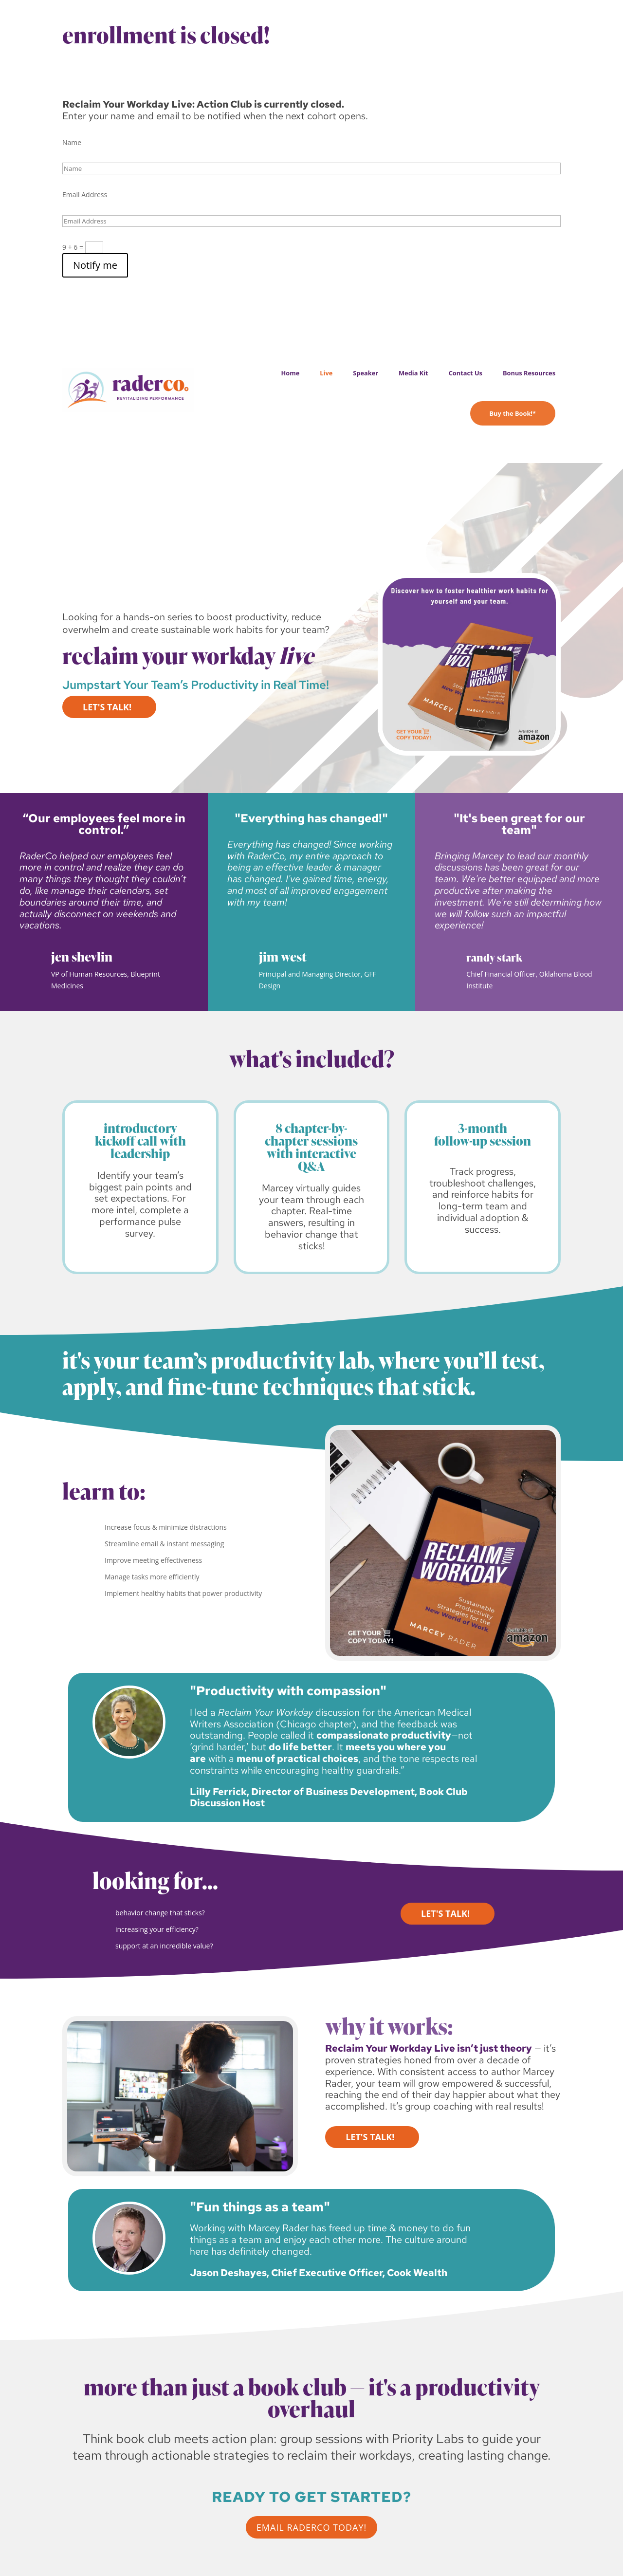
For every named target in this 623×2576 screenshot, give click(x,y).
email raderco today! (312, 2527)
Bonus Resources (529, 373)
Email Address (84, 194)
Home (290, 373)
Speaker (365, 373)
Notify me (95, 265)
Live (326, 373)
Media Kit (413, 373)
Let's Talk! (107, 707)
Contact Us (465, 373)
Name (71, 142)
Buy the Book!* (513, 413)
